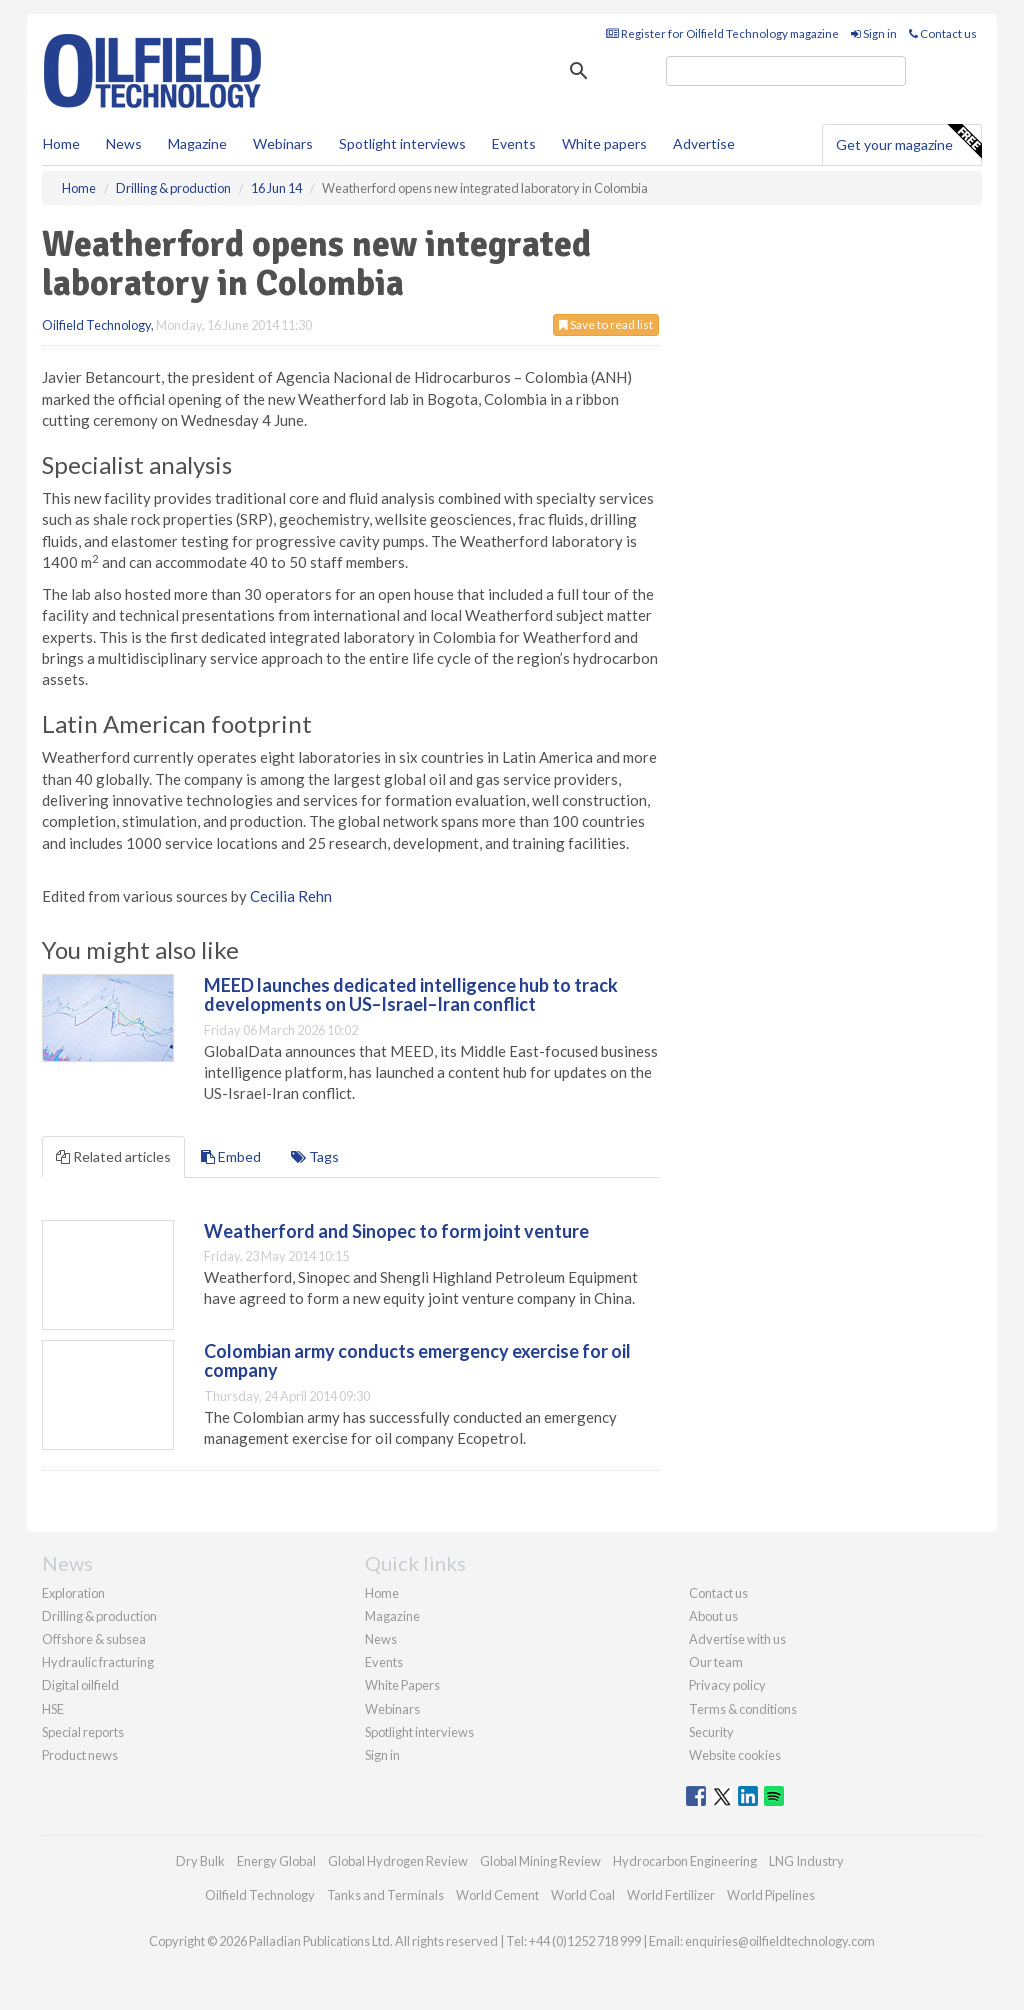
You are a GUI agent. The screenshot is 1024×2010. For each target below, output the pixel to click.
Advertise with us (737, 1639)
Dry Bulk (200, 1861)
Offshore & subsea (94, 1639)
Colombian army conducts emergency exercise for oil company (417, 1361)
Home (61, 143)
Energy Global (276, 1861)
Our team (716, 1662)
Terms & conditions (743, 1709)
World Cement (497, 1895)
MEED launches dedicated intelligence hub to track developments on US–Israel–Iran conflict (411, 995)
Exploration (73, 1593)
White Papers (402, 1685)
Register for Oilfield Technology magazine (722, 33)
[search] (786, 71)
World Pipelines (771, 1895)
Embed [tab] (231, 1156)
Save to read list (606, 324)
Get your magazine (908, 142)
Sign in (874, 33)
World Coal (583, 1895)
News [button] (124, 143)
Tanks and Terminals (385, 1895)
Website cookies (735, 1755)
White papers (604, 143)
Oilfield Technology (96, 325)
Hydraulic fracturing (98, 1662)
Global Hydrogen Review (398, 1861)
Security (711, 1732)
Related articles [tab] (113, 1156)
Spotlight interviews (402, 143)
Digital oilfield (80, 1685)
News (381, 1639)
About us (713, 1616)
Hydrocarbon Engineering (685, 1861)
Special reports (83, 1732)
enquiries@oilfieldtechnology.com (780, 1941)
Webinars (283, 143)
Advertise (704, 143)
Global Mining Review (540, 1861)
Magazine (197, 143)
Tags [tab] (315, 1156)
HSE (53, 1709)
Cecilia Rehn (291, 896)
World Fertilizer (671, 1895)
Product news (80, 1755)
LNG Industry (806, 1861)
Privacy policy (727, 1685)
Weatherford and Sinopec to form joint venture (396, 1231)
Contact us (943, 33)
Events (514, 143)
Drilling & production (99, 1616)
